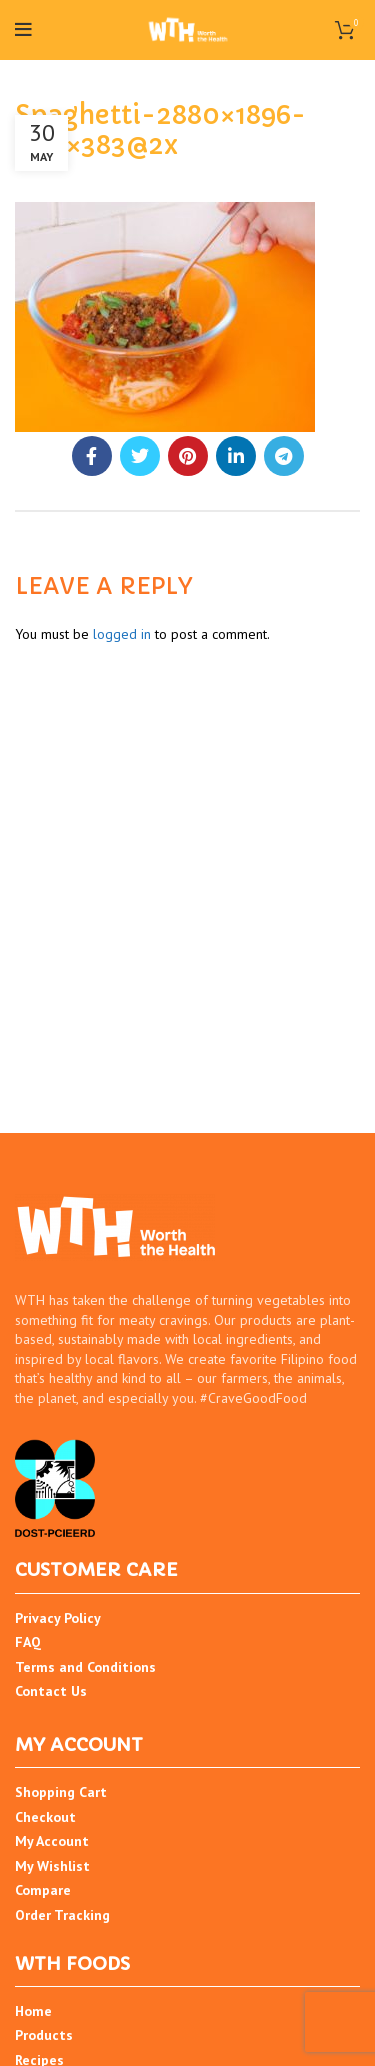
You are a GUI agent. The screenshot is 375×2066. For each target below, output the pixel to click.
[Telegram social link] (284, 456)
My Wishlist (52, 1866)
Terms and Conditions (85, 1667)
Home (33, 2011)
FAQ (28, 1642)
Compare (43, 1890)
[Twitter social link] (140, 456)
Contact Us (51, 1691)
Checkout (45, 1817)
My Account (52, 1841)
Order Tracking (62, 1915)
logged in (122, 634)
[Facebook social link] (92, 456)
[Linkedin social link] (236, 456)
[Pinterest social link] (188, 456)
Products (44, 2035)
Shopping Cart (61, 1792)
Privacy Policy (58, 1618)
